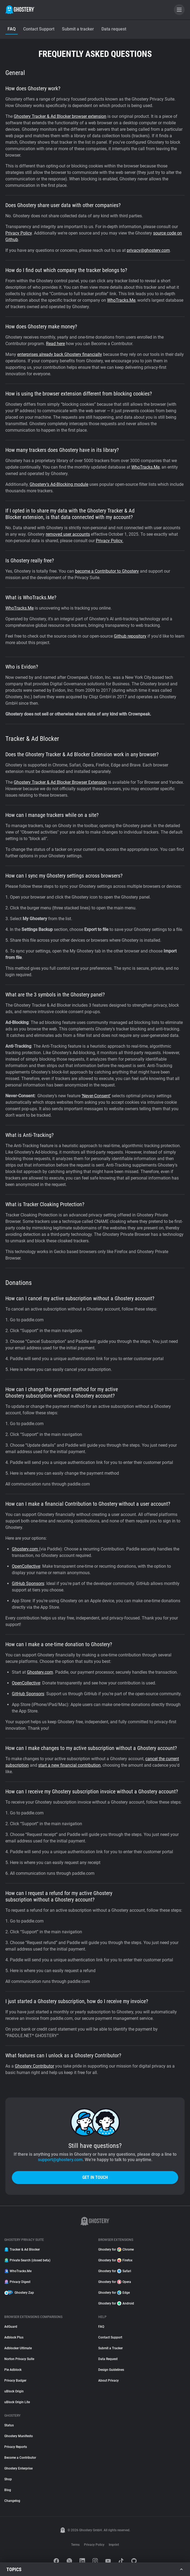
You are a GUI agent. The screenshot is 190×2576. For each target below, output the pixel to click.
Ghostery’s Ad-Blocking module (59, 484)
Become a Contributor (20, 2458)
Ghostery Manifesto (18, 2436)
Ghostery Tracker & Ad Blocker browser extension (60, 116)
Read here (55, 343)
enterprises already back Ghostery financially (59, 354)
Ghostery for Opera (114, 2282)
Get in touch (95, 2177)
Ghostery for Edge (114, 2292)
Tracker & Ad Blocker (22, 2249)
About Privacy (108, 2380)
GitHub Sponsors (28, 1583)
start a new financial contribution (69, 1765)
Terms (75, 2545)
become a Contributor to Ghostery (107, 571)
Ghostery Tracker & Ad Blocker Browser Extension (60, 782)
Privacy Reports (15, 2447)
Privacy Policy (18, 233)
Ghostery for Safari (114, 2271)
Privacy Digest (17, 2282)
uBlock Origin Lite (17, 2402)
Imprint (114, 2545)
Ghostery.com (25, 1549)
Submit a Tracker (110, 2348)
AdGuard (10, 2327)
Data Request (108, 2359)
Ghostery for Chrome (116, 2249)
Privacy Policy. (109, 540)
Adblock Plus (13, 2337)
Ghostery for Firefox (115, 2260)
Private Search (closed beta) (27, 2260)
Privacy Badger (15, 2380)
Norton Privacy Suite (19, 2359)
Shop (8, 2479)
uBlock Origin (14, 2391)
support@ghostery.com (60, 2159)
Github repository (130, 636)
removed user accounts (68, 534)
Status (9, 2425)
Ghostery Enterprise (18, 2468)
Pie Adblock (13, 2370)
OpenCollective (26, 1566)
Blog (7, 2490)
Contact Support (110, 2337)
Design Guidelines (111, 2370)
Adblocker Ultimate (18, 2348)
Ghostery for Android (116, 2303)
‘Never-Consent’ (96, 1095)
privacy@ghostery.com (148, 250)
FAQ (101, 2327)
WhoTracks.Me (121, 300)
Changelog (12, 2501)
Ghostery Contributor (34, 2066)
